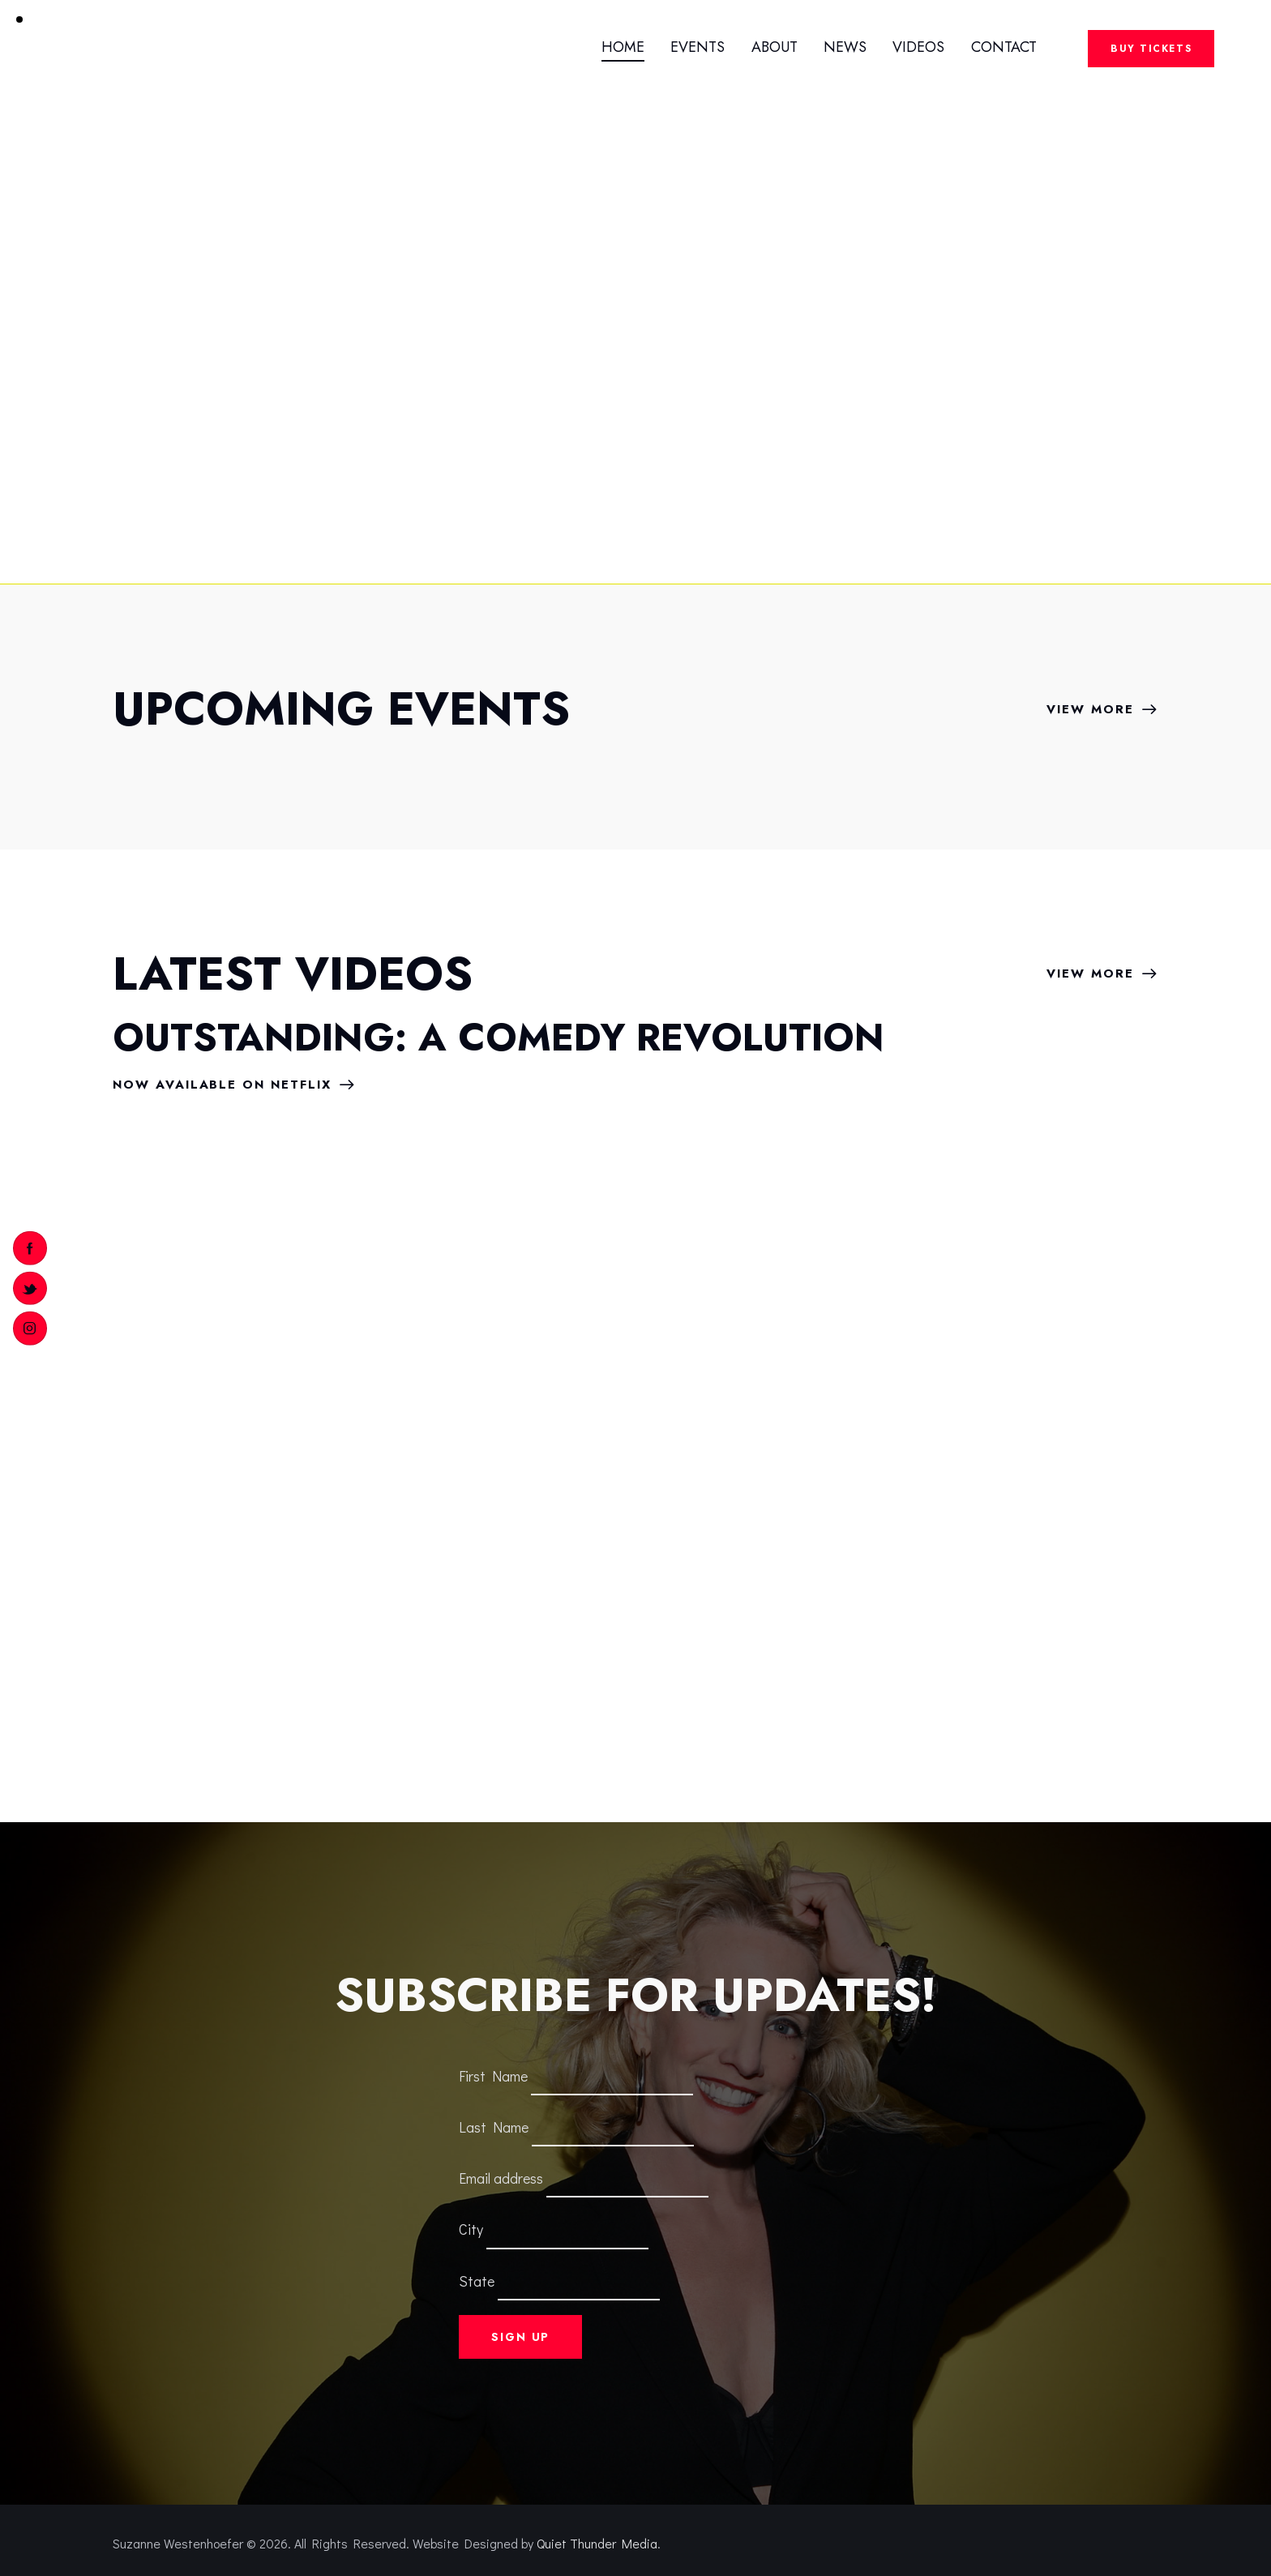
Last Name (494, 2127)
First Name (493, 2075)
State (476, 2280)
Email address (501, 2178)
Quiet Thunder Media (597, 2543)
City (471, 2229)
